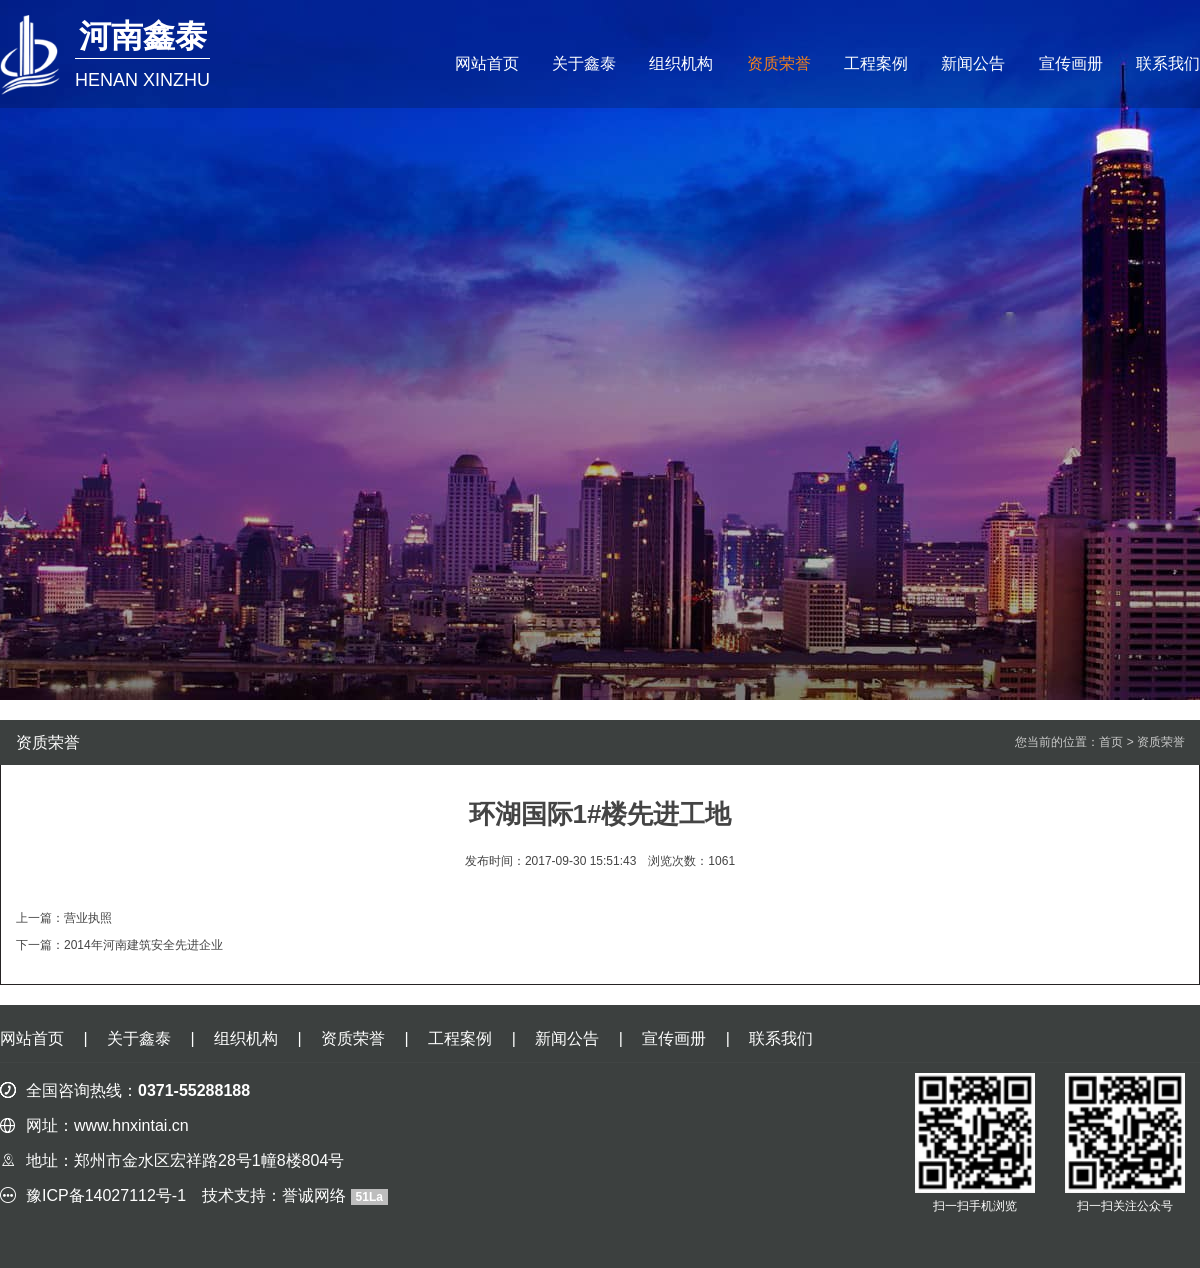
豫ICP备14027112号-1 (106, 1195)
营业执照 (88, 918)
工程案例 (876, 63)
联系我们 (1168, 63)
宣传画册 (1071, 63)
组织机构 (681, 63)
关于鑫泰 (584, 63)
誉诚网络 (314, 1195)
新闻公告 (973, 63)
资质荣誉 (779, 63)
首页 (1111, 742)
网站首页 (487, 63)
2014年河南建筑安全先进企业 (143, 945)
